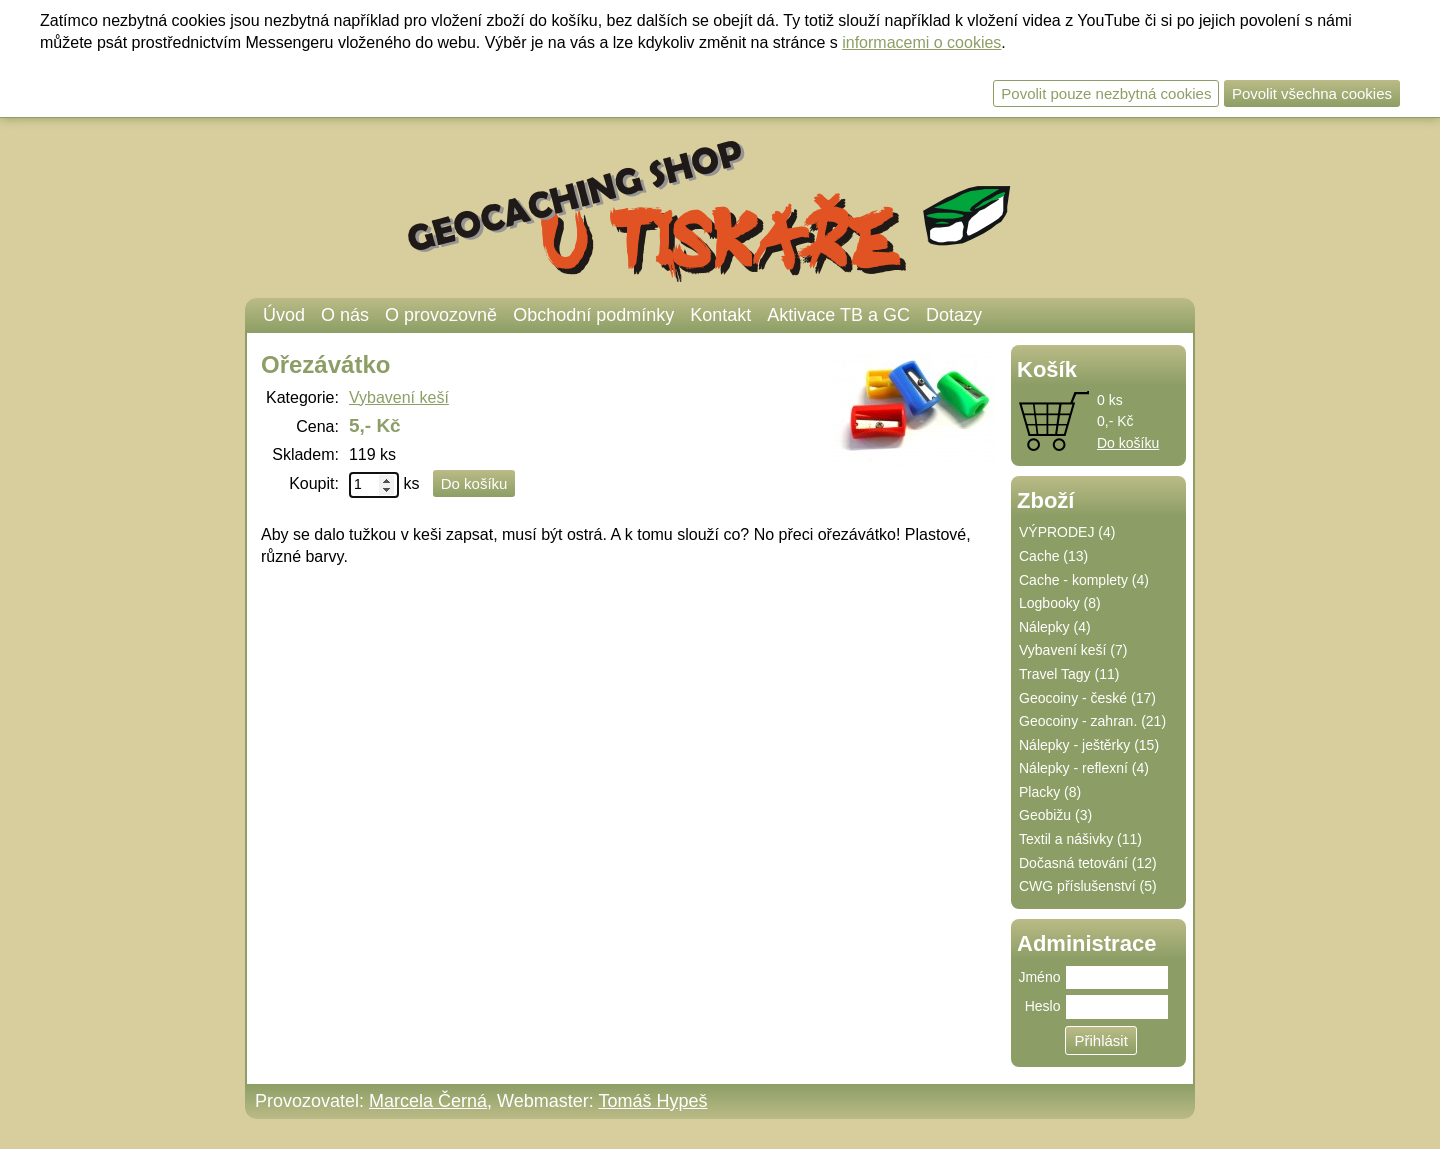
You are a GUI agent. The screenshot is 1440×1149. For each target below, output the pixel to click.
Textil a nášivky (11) (1080, 839)
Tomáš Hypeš (652, 1101)
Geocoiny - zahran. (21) (1092, 721)
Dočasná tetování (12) (1088, 863)
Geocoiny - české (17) (1087, 698)
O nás (345, 315)
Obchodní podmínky (593, 315)
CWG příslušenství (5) (1088, 886)
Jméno (1039, 977)
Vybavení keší (399, 397)
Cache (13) (1053, 556)
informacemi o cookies (921, 42)
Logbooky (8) (1060, 603)
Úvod (284, 315)
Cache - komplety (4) (1084, 580)
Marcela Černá (428, 1101)
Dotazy (954, 315)
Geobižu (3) (1055, 815)
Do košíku (1128, 443)
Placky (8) (1050, 792)
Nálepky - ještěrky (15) (1089, 745)
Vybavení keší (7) (1073, 650)
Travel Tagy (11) (1069, 674)
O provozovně (441, 315)
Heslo (1043, 1006)
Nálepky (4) (1055, 627)
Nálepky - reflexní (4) (1084, 768)
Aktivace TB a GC (838, 315)
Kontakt (720, 315)
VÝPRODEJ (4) (1067, 532)
